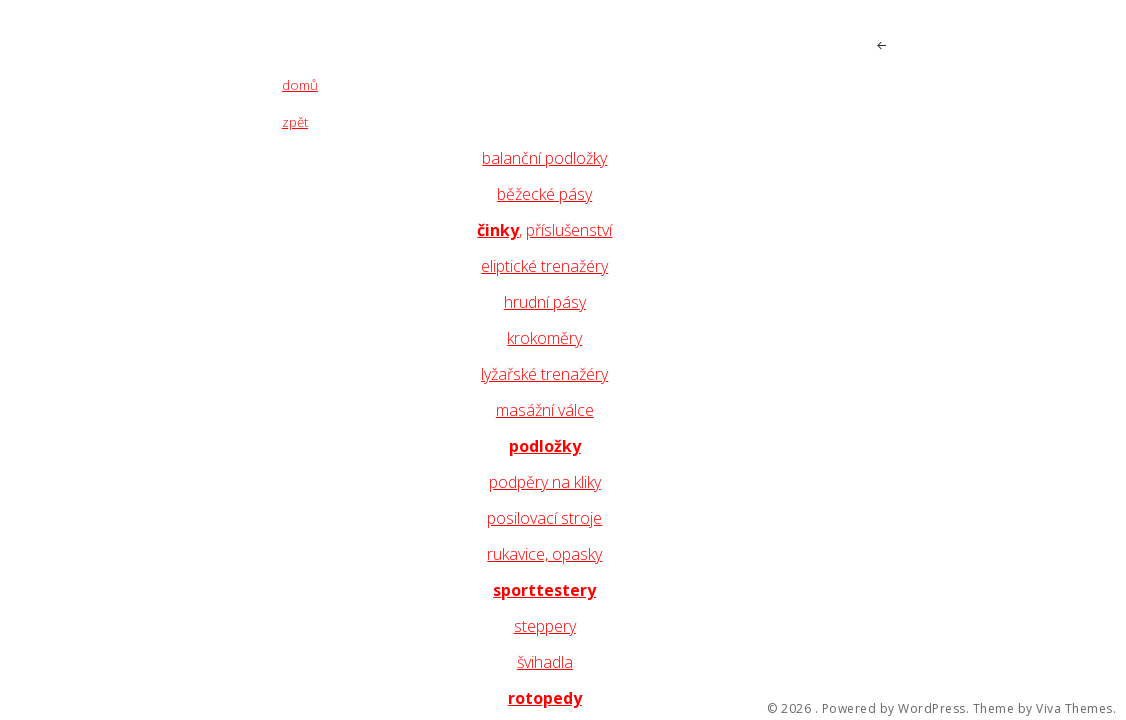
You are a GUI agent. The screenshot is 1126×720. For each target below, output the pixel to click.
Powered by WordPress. (896, 709)
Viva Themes (1074, 709)
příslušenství (569, 230)
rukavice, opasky (544, 554)
